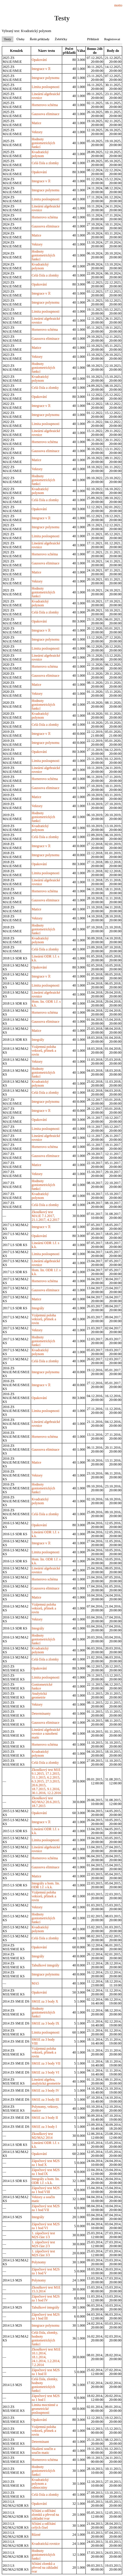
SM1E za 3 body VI (45, 2072)
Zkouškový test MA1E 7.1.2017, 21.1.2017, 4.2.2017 (45, 1216)
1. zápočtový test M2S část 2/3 (43, 2244)
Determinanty (41, 1713)
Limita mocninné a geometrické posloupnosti (45, 2408)
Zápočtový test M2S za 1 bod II (46, 2372)
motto (118, 5)
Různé (36, 2534)
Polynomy (39, 2262)
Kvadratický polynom (40, 154)
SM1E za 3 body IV (45, 2090)
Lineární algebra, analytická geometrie (46, 2081)
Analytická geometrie (39, 1695)
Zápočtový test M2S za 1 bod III (46, 2316)
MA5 (35, 1983)
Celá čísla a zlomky (45, 163)
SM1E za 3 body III (45, 2099)
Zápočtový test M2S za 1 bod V (46, 2271)
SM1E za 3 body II (45, 2117)
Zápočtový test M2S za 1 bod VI (46, 2226)
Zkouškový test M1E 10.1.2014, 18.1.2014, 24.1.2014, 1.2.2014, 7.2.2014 (46, 2357)
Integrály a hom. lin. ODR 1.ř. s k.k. (46, 1885)
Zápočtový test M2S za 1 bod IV (46, 2298)
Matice (36, 123)
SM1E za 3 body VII (46, 2063)
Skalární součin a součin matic (43, 2450)
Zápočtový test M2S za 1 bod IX (46, 2172)
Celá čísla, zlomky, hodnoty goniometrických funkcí (45, 2338)
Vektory (37, 132)
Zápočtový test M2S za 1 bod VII (46, 2208)
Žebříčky (61, 39)
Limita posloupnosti (45, 87)
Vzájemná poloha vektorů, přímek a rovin (44, 1050)
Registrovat (112, 39)
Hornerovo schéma (45, 105)
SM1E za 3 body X (45, 2001)
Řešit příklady (39, 39)
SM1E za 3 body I (44, 2126)
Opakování (39, 60)
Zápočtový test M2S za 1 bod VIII (46, 2190)
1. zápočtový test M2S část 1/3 (43, 2235)
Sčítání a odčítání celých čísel (44, 2525)
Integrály (38, 1039)
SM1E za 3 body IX (45, 2023)
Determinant (40, 2441)
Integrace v (41, 69)
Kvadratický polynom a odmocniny (40, 2483)
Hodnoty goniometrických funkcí (43, 143)
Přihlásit (93, 39)
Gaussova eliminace (45, 114)
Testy (7, 39)
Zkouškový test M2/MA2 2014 (42, 2135)
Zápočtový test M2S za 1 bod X (46, 2163)
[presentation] (49, 69)
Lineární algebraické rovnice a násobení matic (46, 1733)
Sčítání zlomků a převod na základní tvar (45, 2567)
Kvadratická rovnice (46, 2543)
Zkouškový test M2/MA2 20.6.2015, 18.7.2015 (46, 1802)
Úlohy (20, 39)
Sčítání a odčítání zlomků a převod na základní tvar (45, 2514)
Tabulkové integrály (45, 1965)
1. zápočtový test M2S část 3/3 (43, 2253)
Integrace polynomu (45, 78)
